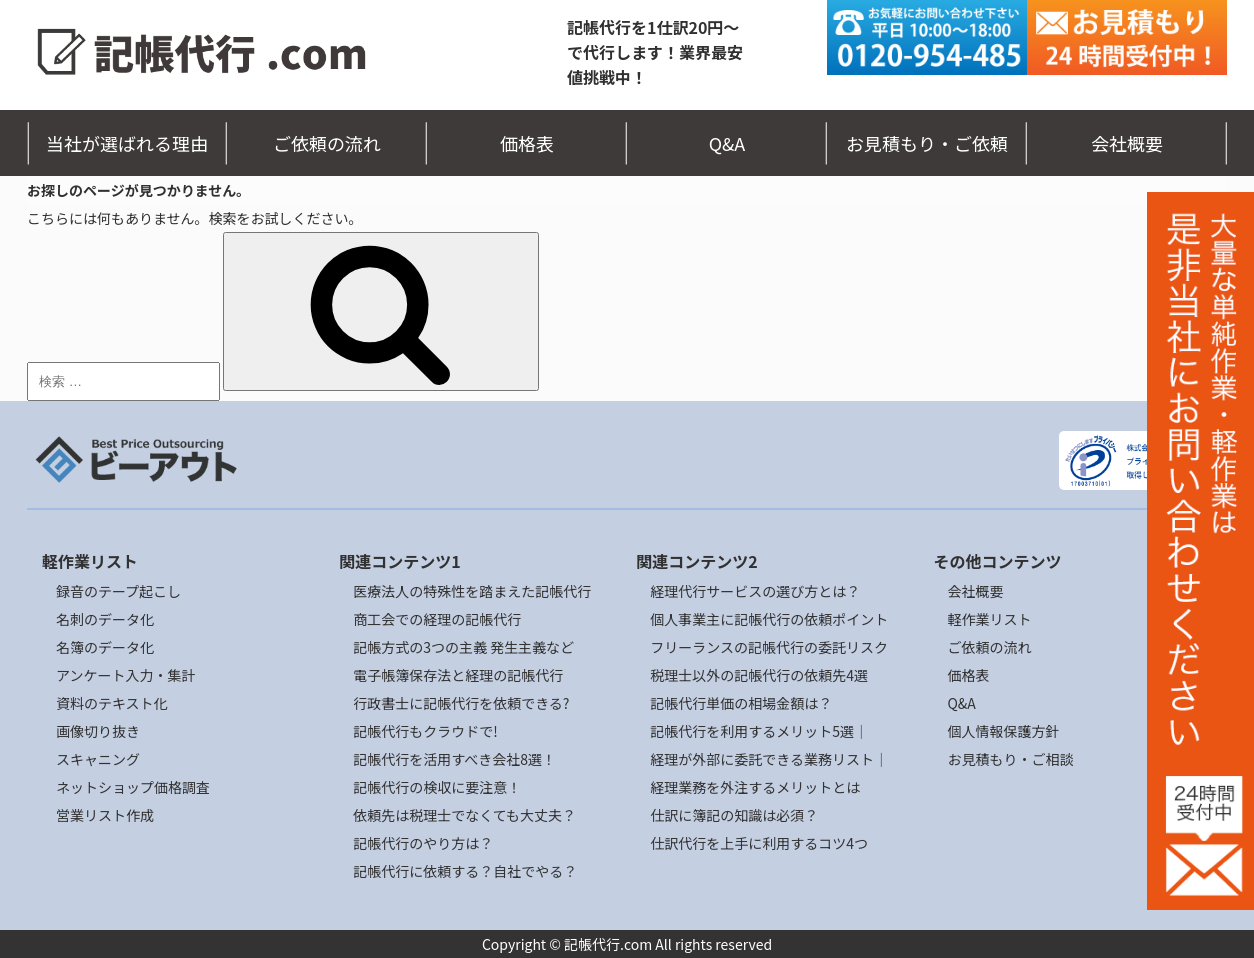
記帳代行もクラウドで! (425, 731)
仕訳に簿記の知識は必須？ (734, 815)
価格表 (527, 143)
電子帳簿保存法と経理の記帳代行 (458, 675)
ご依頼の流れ (327, 143)
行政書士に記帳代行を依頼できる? (461, 703)
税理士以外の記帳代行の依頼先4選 (759, 675)
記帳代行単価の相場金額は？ (741, 703)
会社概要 (1127, 143)
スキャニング (98, 759)
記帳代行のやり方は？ (423, 843)
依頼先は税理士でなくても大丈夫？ (464, 815)
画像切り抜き (98, 731)
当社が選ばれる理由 (127, 143)
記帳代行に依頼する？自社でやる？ (465, 871)
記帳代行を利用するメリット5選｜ (759, 731)
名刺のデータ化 (105, 619)
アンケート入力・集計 (125, 675)
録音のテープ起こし (118, 591)
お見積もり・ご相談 (1010, 759)
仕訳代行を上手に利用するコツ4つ (759, 843)
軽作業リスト (989, 619)
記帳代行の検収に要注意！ (437, 787)
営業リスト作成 (105, 815)
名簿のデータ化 (105, 647)
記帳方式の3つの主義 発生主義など (463, 647)
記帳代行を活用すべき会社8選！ (454, 759)
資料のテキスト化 (112, 703)
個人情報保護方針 (1003, 731)
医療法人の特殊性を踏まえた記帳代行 (472, 591)
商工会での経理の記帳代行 (437, 619)
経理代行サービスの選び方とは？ (755, 591)
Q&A (727, 143)
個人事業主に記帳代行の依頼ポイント (769, 619)
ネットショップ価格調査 (133, 787)
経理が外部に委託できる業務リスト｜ (769, 759)
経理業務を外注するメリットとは (755, 787)
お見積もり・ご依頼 (927, 143)
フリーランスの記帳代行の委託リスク (769, 647)
